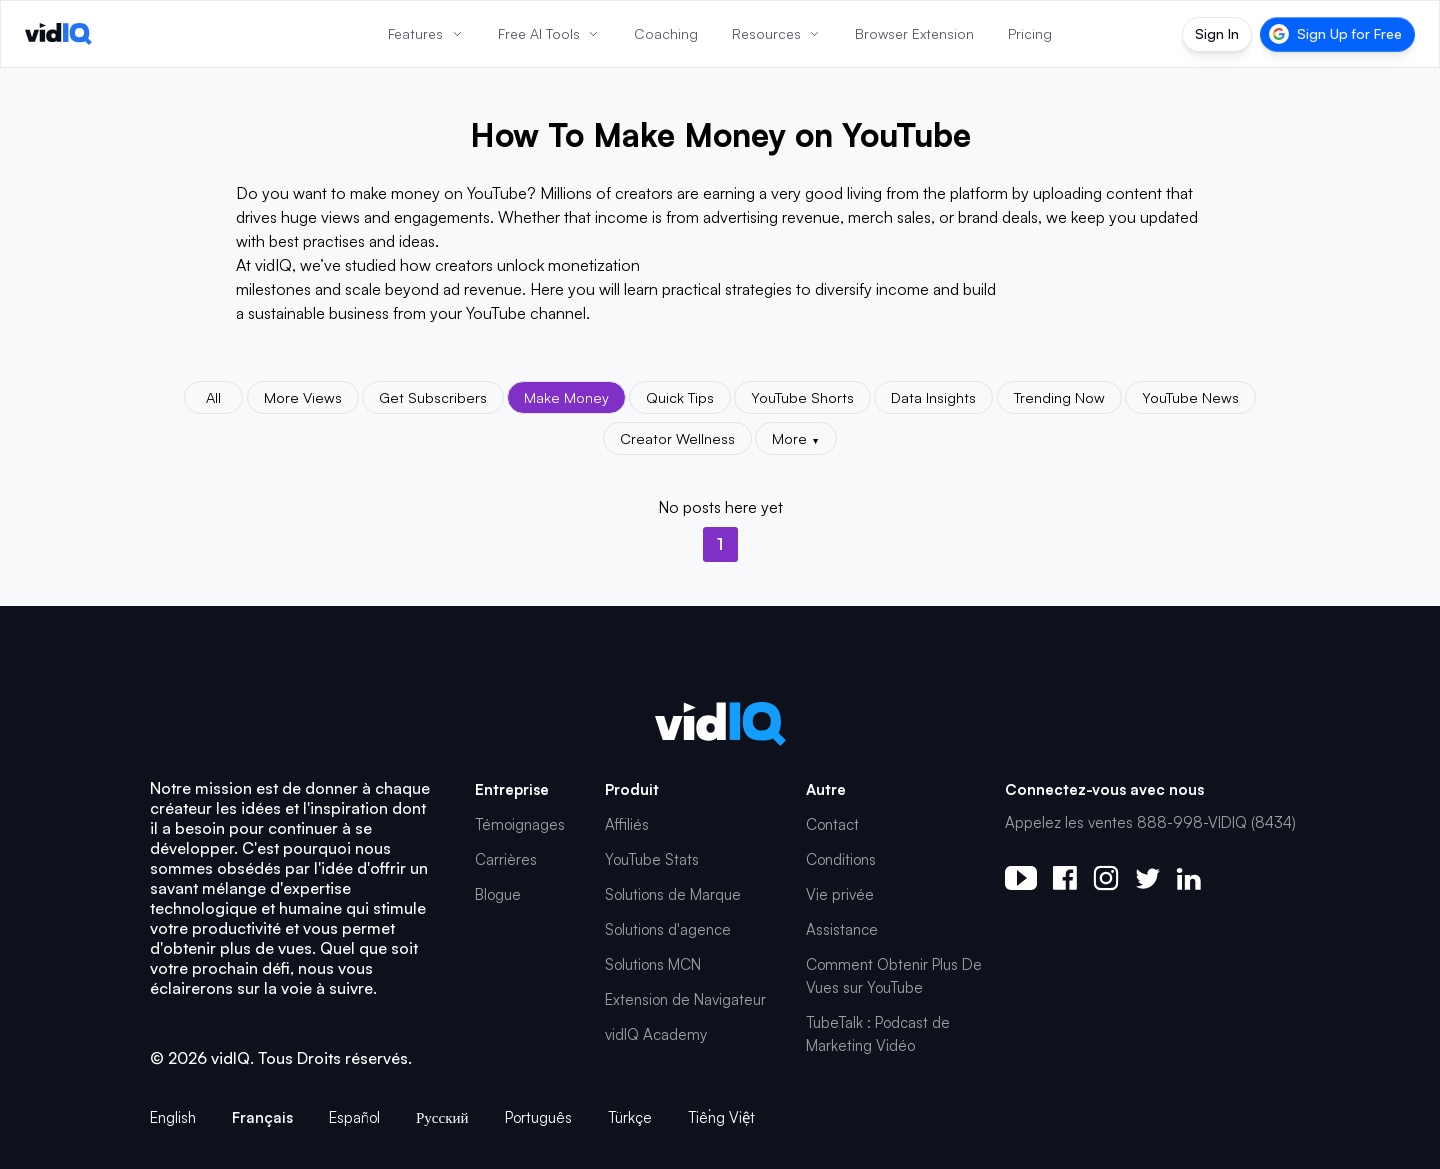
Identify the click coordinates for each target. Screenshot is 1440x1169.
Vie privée (840, 894)
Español (354, 1117)
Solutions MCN (653, 964)
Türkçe (630, 1117)
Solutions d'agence (668, 929)
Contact (832, 824)
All (213, 397)
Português (538, 1117)
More (796, 438)
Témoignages (520, 824)
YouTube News (1190, 397)
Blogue (498, 894)
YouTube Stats (652, 859)
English (173, 1117)
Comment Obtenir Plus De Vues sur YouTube (894, 976)
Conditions (841, 859)
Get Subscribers (433, 397)
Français (262, 1117)
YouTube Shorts (802, 397)
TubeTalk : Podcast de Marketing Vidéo (878, 1034)
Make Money (566, 397)
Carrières (506, 859)
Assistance (842, 929)
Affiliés (627, 824)
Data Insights (933, 397)
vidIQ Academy (656, 1034)
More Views (303, 397)
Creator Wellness (677, 438)
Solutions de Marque (673, 894)
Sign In (1217, 33)
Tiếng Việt (721, 1117)
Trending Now (1059, 397)
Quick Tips (680, 397)
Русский (442, 1117)
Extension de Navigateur (685, 999)
